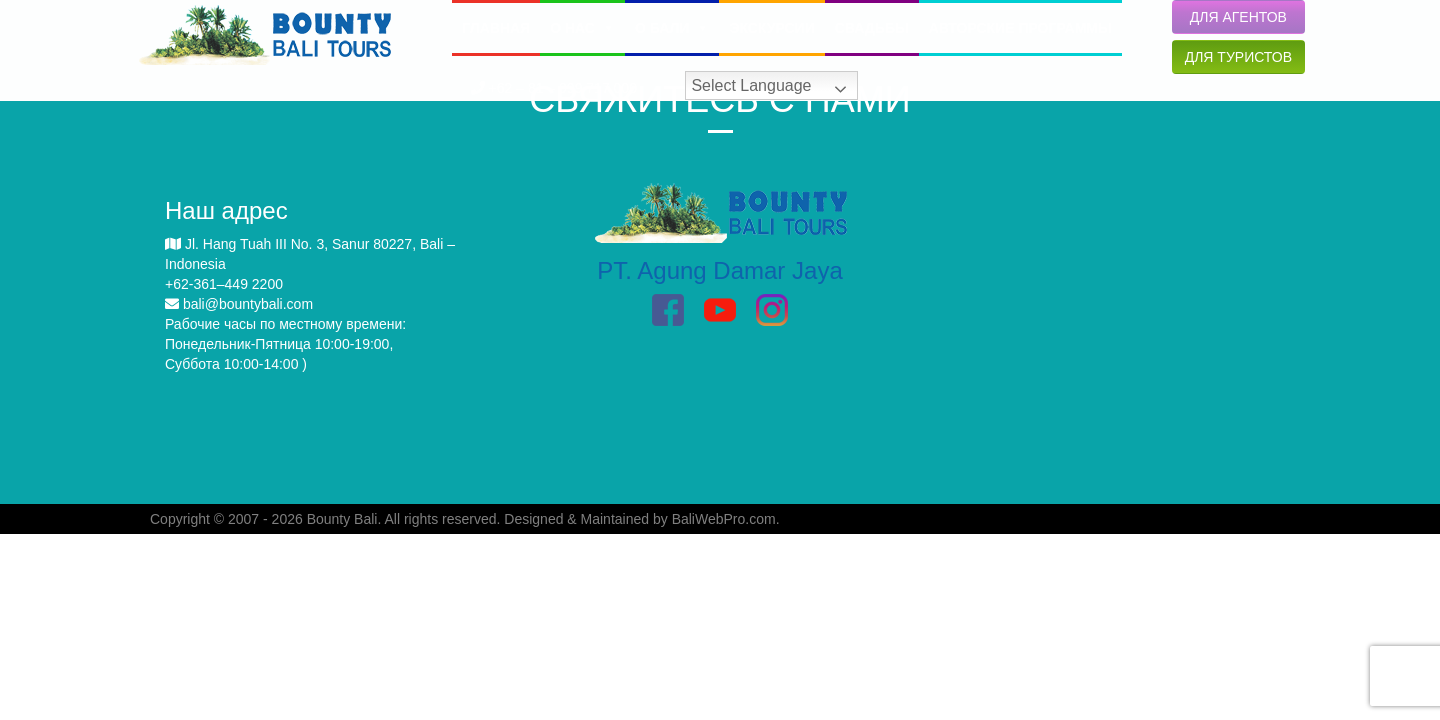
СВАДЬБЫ (872, 28)
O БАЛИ (672, 28)
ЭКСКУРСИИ (771, 28)
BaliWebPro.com (724, 519)
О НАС (582, 28)
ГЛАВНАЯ (496, 28)
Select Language (751, 85)
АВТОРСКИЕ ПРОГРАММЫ (1020, 28)
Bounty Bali (342, 519)
